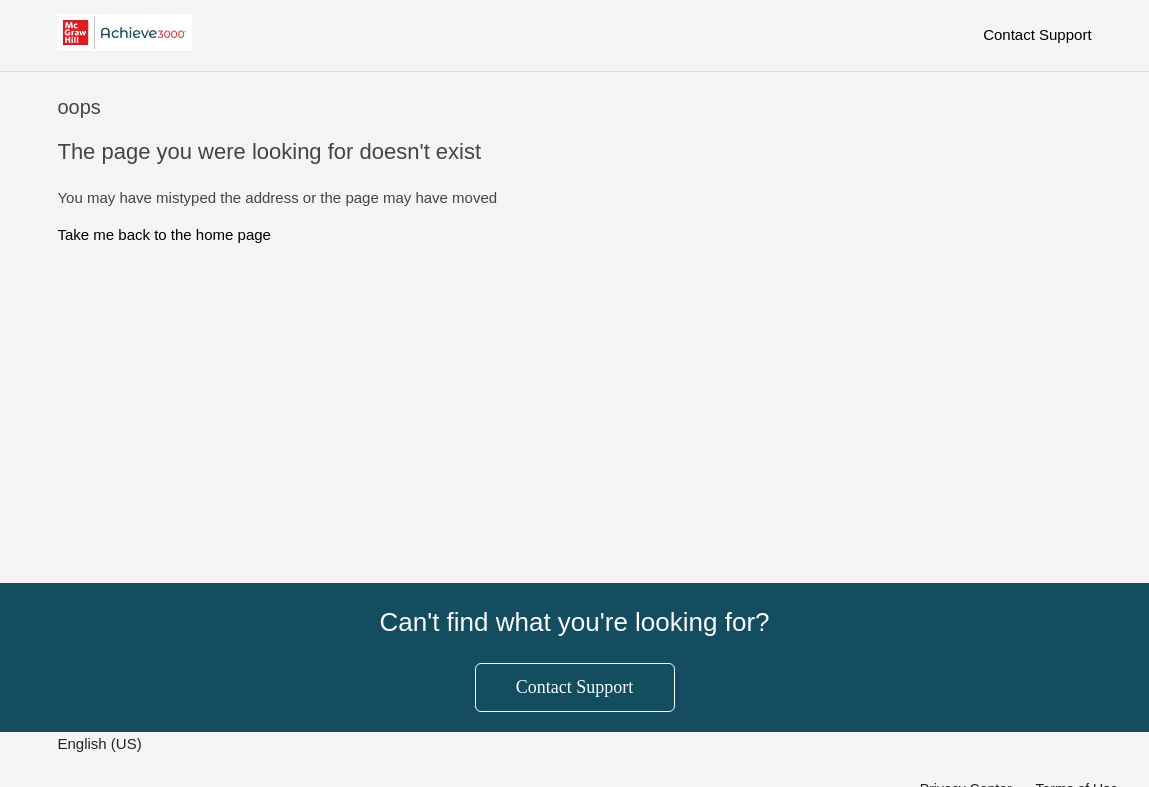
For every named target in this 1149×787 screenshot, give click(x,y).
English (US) (101, 743)
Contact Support (1037, 34)
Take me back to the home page (163, 234)
